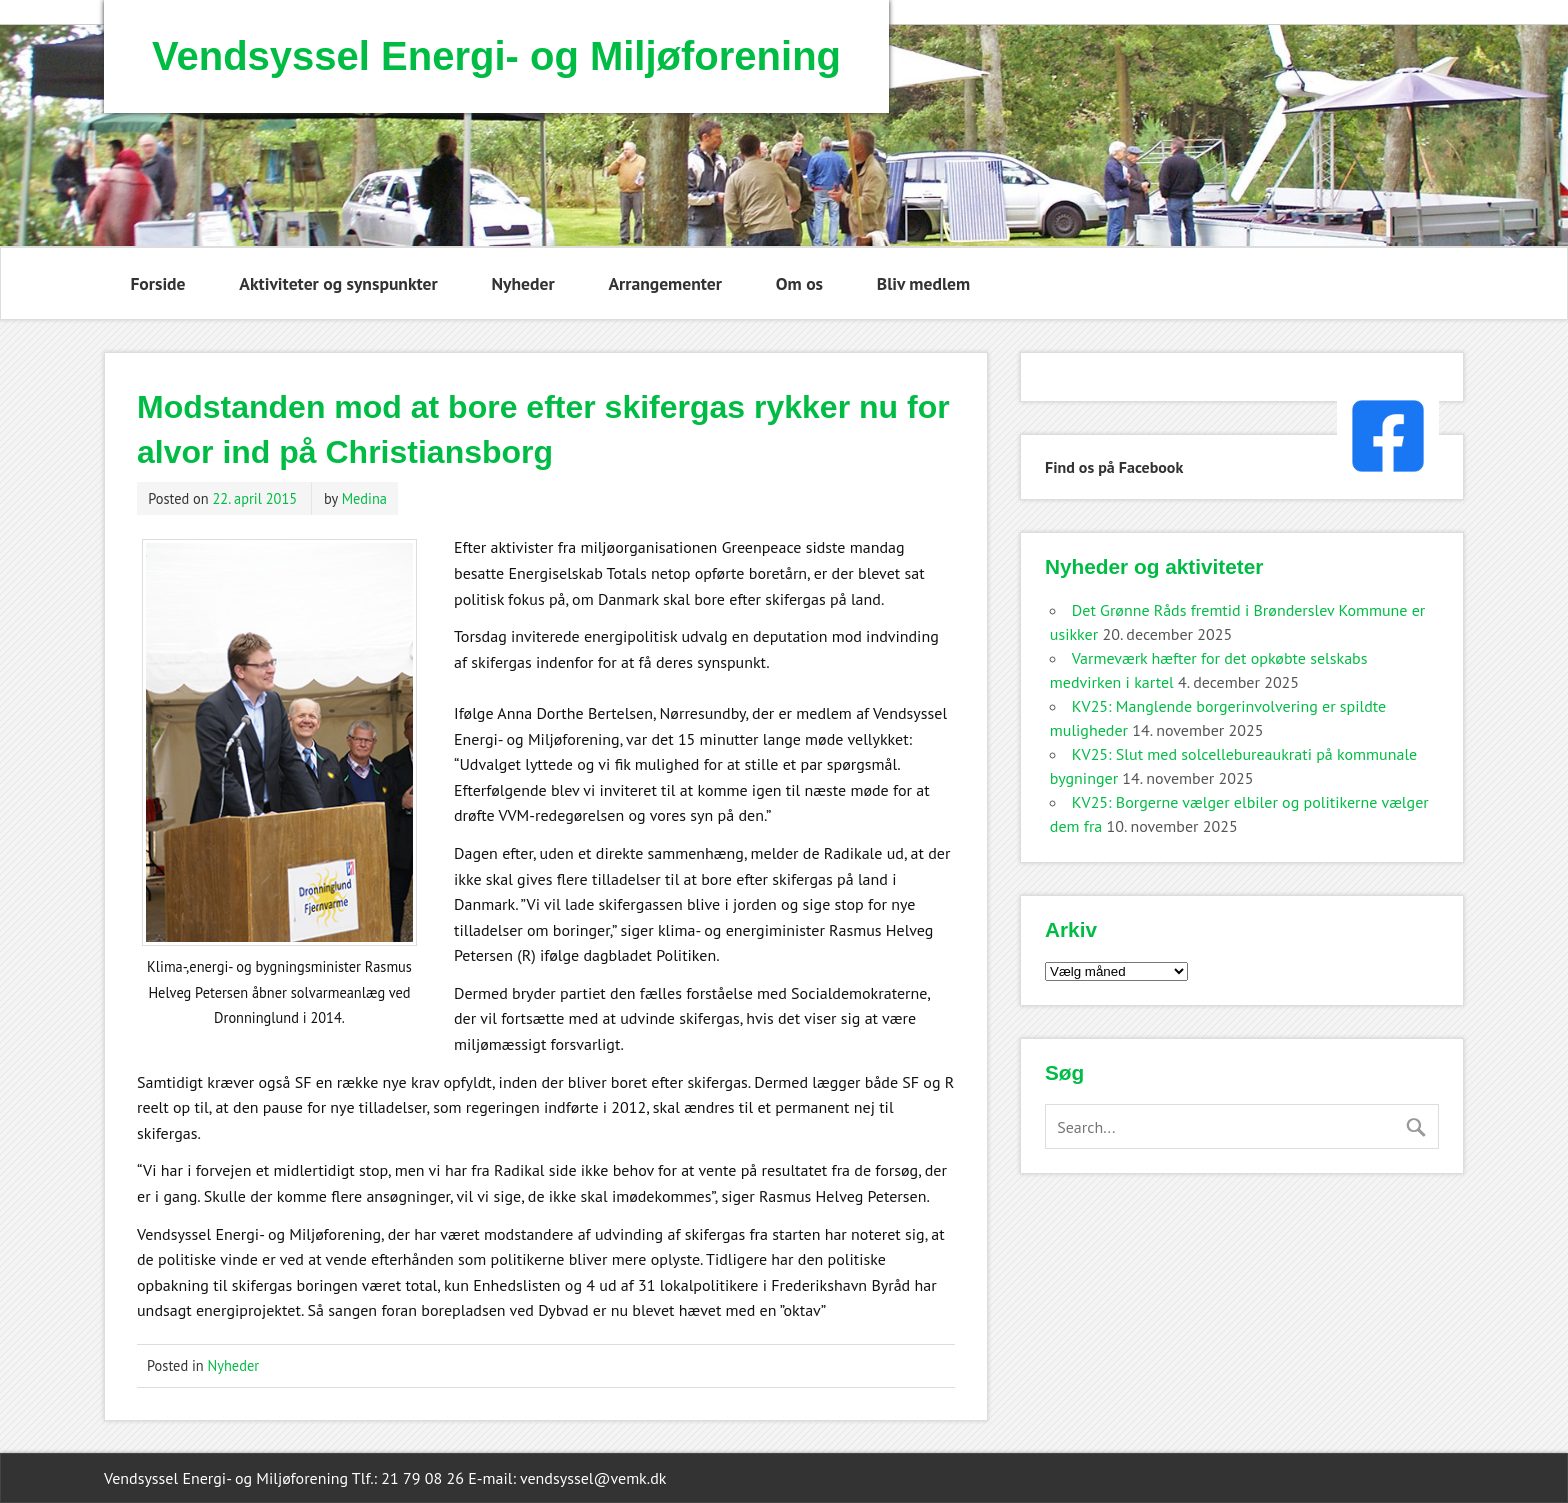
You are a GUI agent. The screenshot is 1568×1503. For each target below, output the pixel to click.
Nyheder (523, 283)
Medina (364, 498)
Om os (799, 283)
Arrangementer (665, 283)
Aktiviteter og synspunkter (338, 283)
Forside (157, 283)
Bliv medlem (923, 283)
